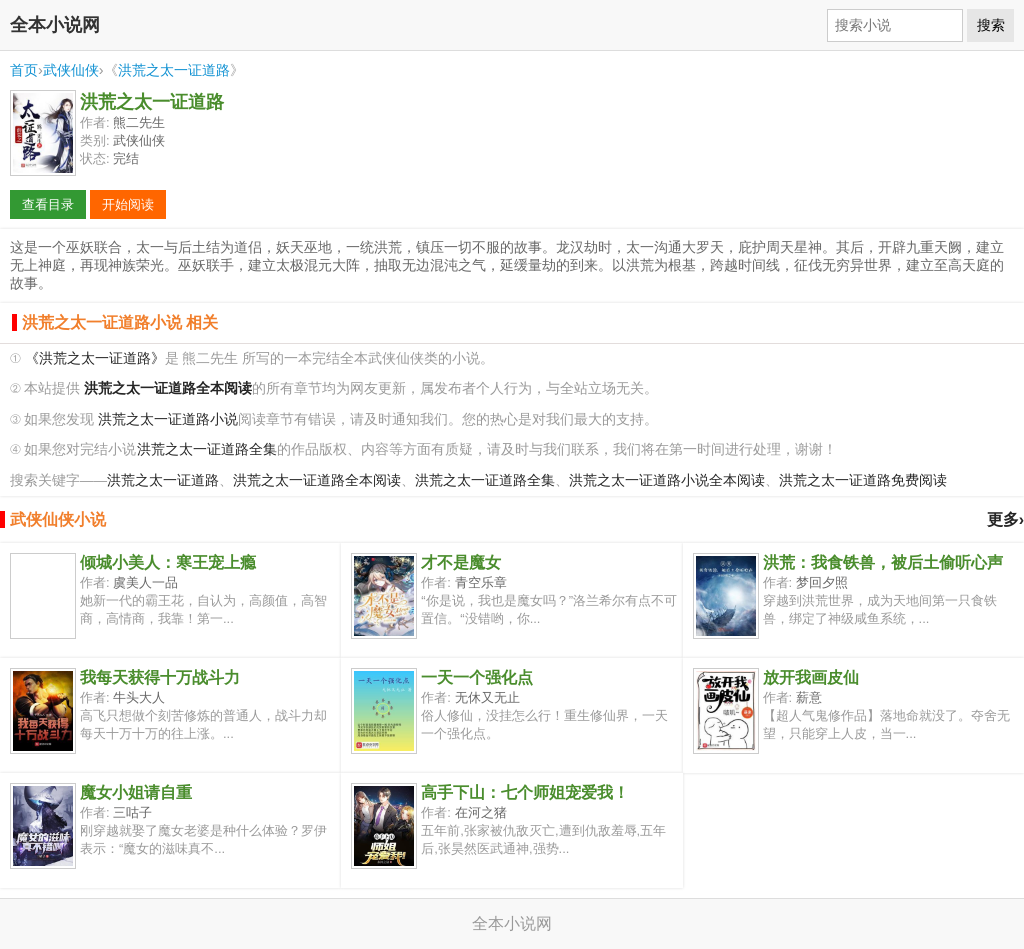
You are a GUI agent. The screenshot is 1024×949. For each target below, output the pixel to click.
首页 (24, 70)
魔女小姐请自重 (136, 792)
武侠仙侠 (71, 70)
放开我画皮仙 (811, 677)
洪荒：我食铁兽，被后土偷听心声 (883, 562)
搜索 (991, 25)
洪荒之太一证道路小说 (168, 419)
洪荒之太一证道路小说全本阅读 (667, 480)
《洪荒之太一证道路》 (95, 358)
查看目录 (48, 204)
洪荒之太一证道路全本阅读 (317, 480)
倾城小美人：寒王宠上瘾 (168, 562)
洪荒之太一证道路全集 (207, 449)
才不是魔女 (461, 562)
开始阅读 (128, 204)
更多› (1005, 519)
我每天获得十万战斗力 (160, 677)
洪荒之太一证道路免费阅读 (863, 480)
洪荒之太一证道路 (174, 70)
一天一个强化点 (477, 677)
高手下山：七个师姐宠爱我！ (525, 792)
